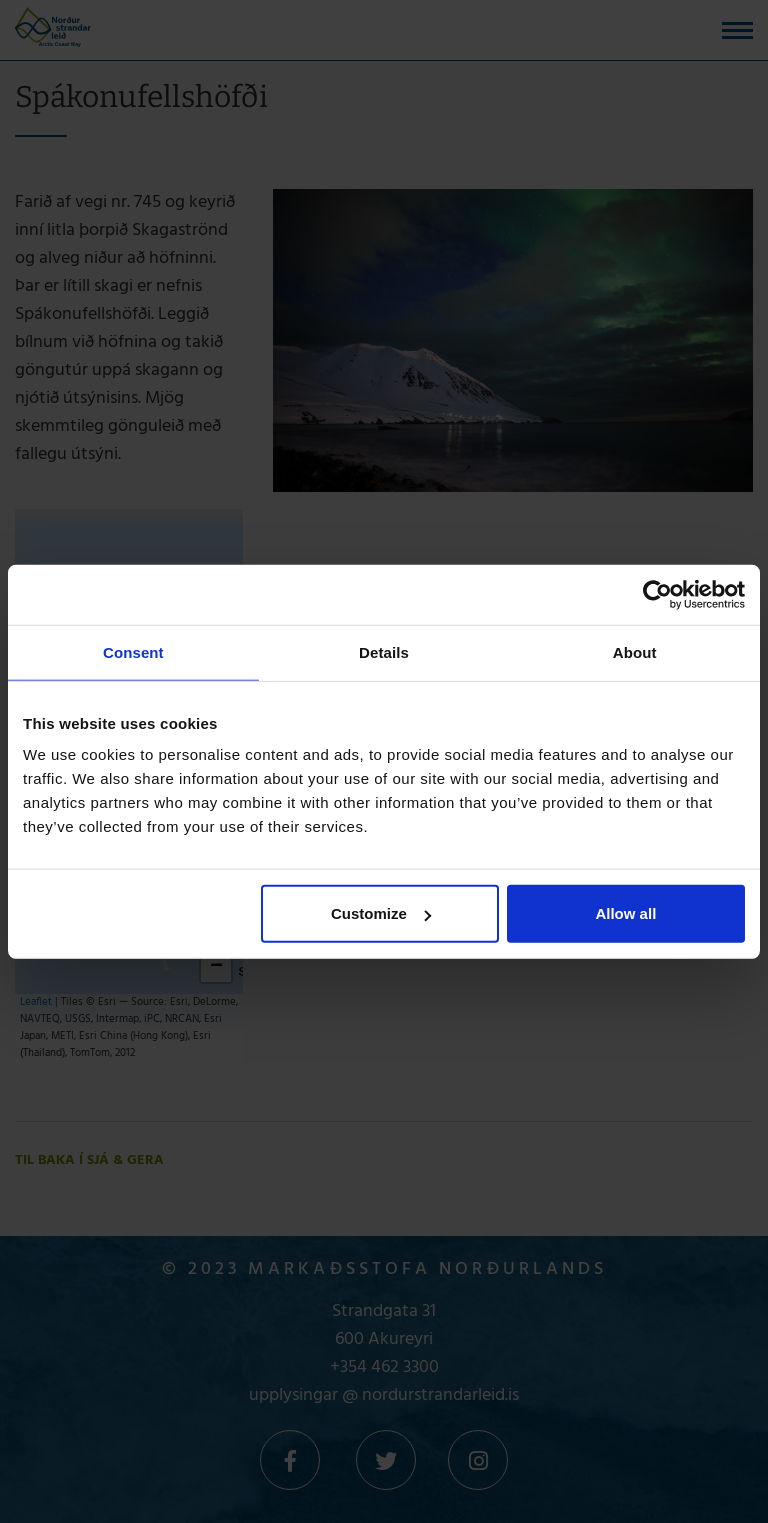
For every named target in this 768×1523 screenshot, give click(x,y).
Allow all (625, 913)
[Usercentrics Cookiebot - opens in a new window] (657, 594)
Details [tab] (384, 651)
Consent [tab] (133, 651)
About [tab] (635, 651)
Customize (381, 913)
